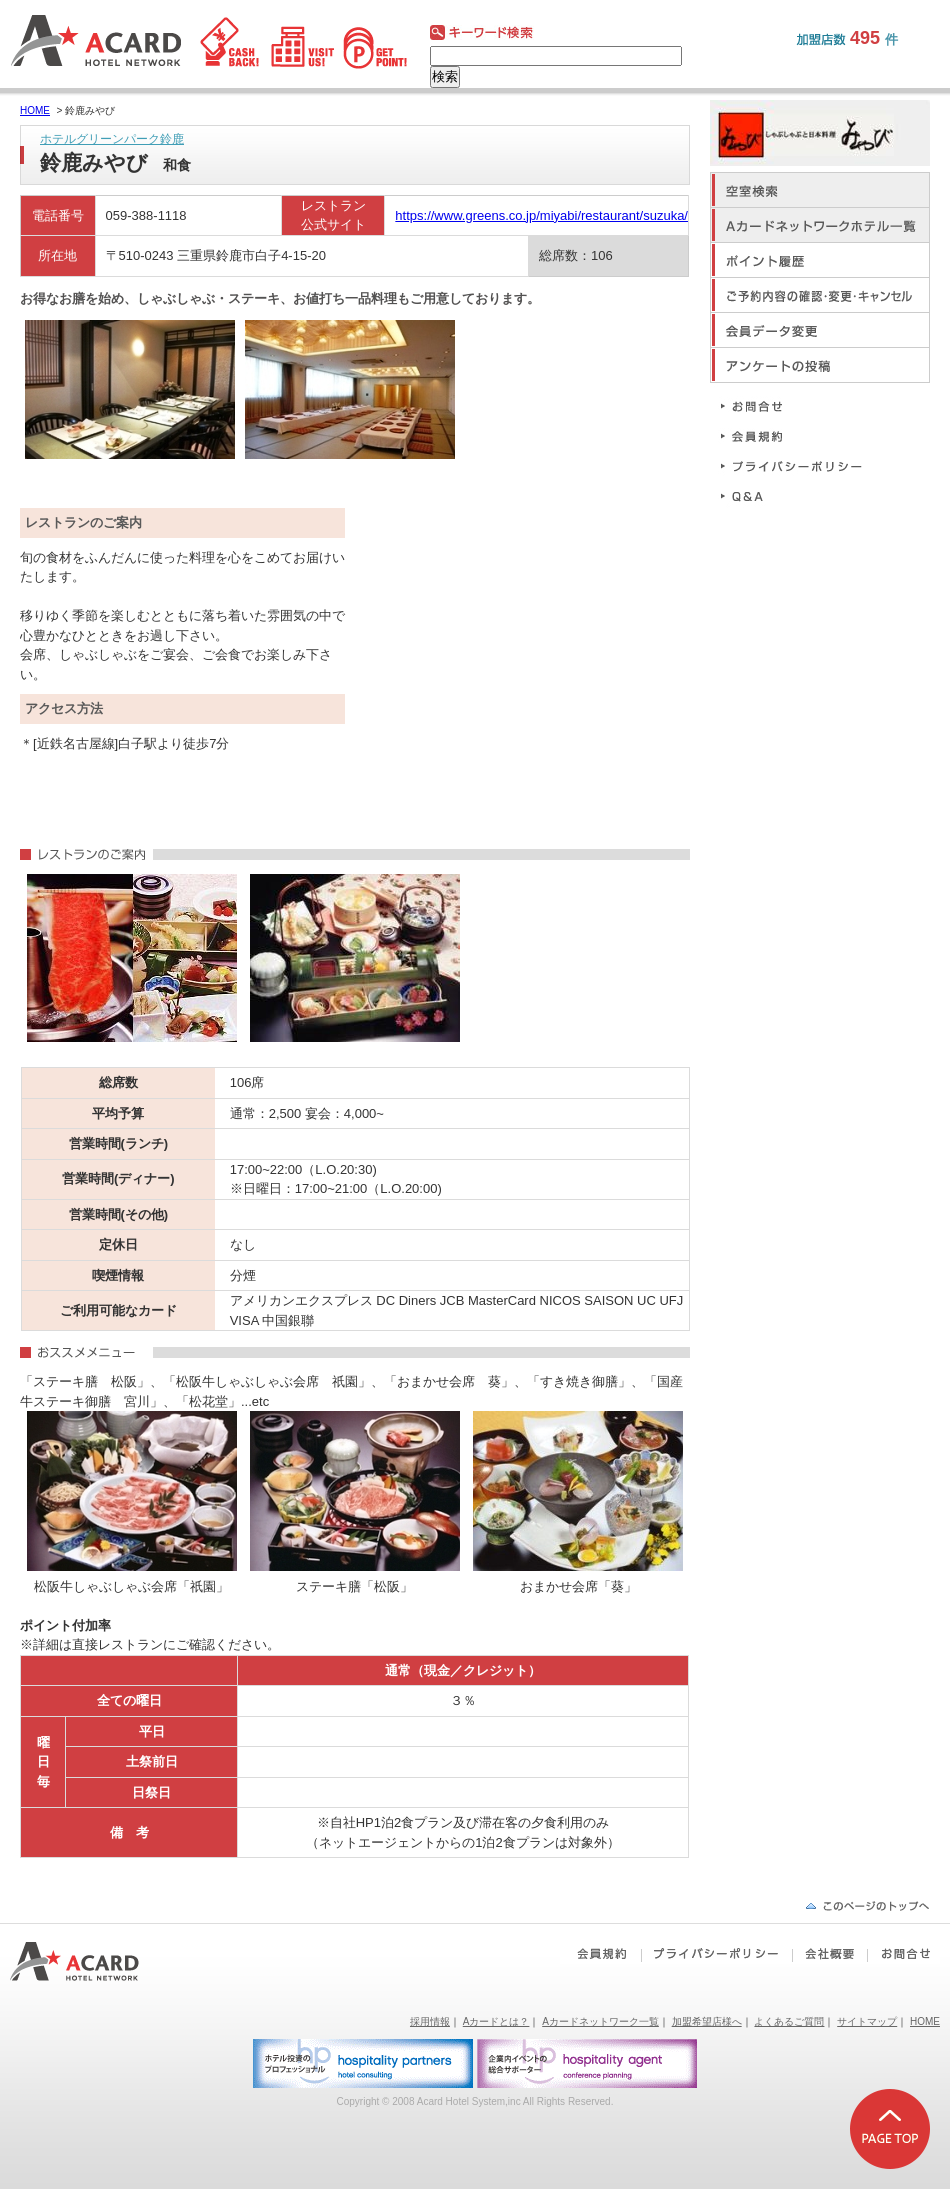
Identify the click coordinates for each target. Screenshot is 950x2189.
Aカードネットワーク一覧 (600, 2021)
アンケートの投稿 (820, 364)
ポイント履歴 (820, 259)
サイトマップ (867, 2021)
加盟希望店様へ (707, 2021)
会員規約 (800, 435)
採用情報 (430, 2021)
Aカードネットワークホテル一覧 (820, 224)
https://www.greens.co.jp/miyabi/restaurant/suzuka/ (541, 215)
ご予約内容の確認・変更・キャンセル (820, 294)
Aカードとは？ (496, 2021)
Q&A (800, 495)
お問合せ (800, 405)
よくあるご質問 (789, 2021)
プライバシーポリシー (800, 465)
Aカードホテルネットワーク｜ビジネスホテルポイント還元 (92, 1961)
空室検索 (820, 189)
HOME (35, 110)
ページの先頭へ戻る (867, 1905)
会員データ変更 (820, 329)
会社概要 (829, 1954)
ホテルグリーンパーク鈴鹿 (112, 139)
